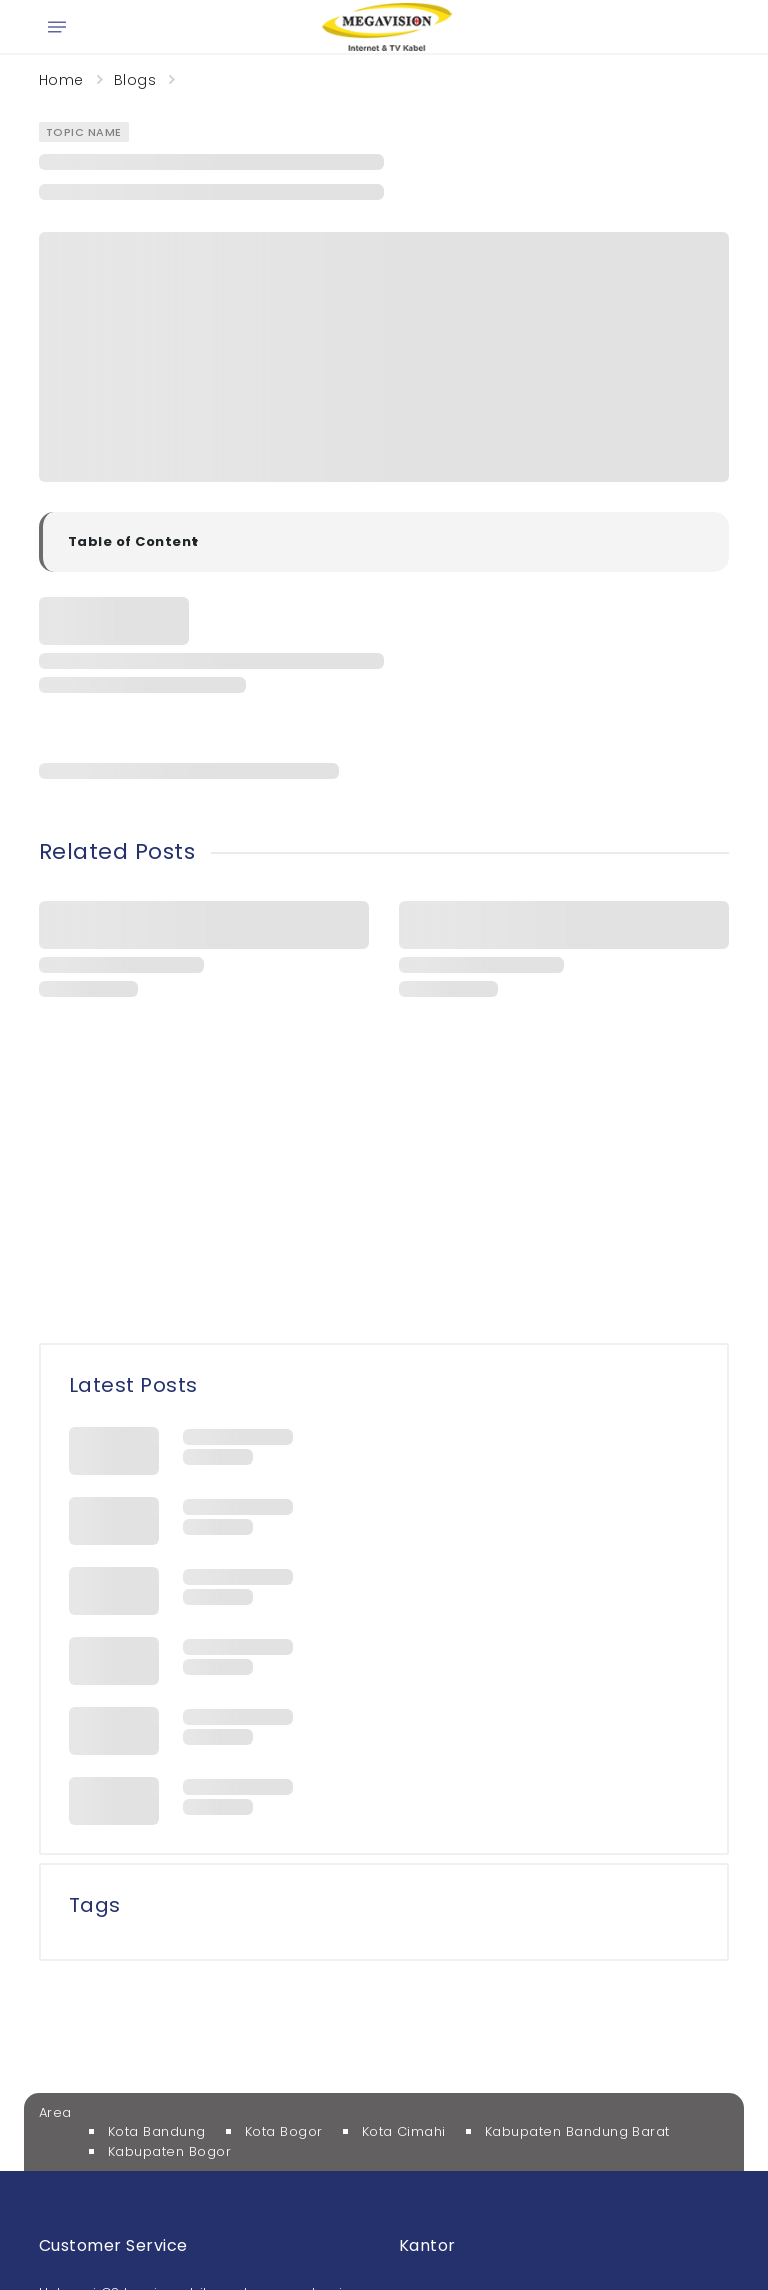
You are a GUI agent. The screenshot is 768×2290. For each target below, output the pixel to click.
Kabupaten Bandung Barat (577, 2131)
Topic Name (84, 132)
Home (61, 80)
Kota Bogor (284, 2131)
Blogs (135, 80)
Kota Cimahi (404, 2131)
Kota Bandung (157, 2131)
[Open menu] (57, 27)
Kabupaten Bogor (169, 2151)
